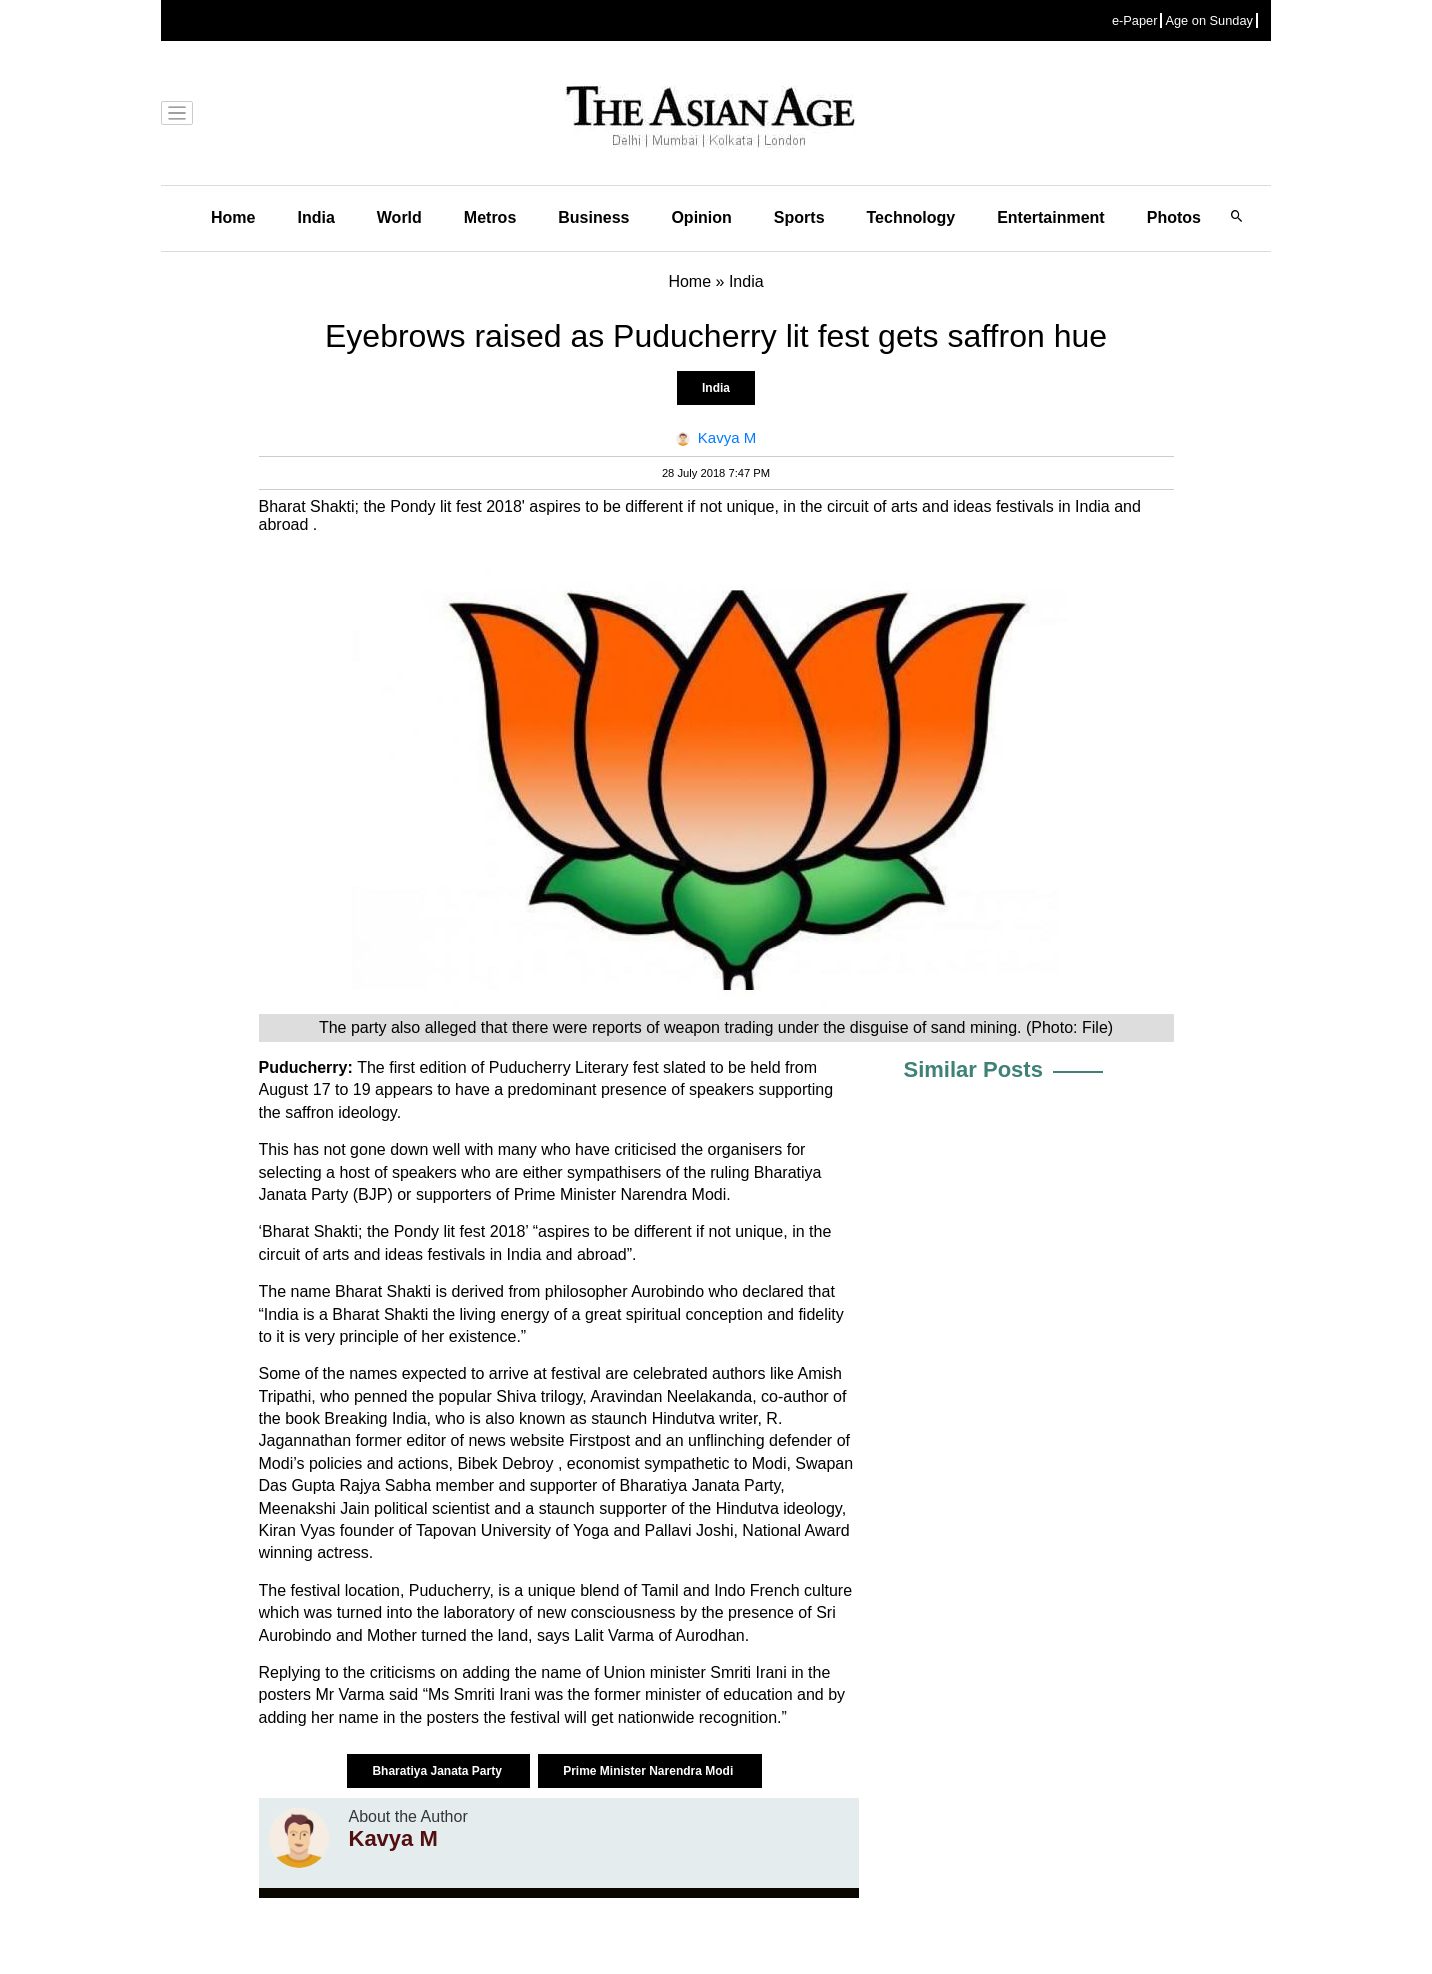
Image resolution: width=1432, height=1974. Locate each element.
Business (593, 217)
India (315, 217)
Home (233, 217)
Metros (490, 217)
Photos (1174, 217)
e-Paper (1135, 20)
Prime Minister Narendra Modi (649, 1771)
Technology (911, 217)
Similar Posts (973, 1069)
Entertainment (1051, 217)
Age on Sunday (1209, 20)
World (399, 217)
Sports (799, 217)
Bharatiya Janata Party (438, 1771)
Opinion (701, 217)
